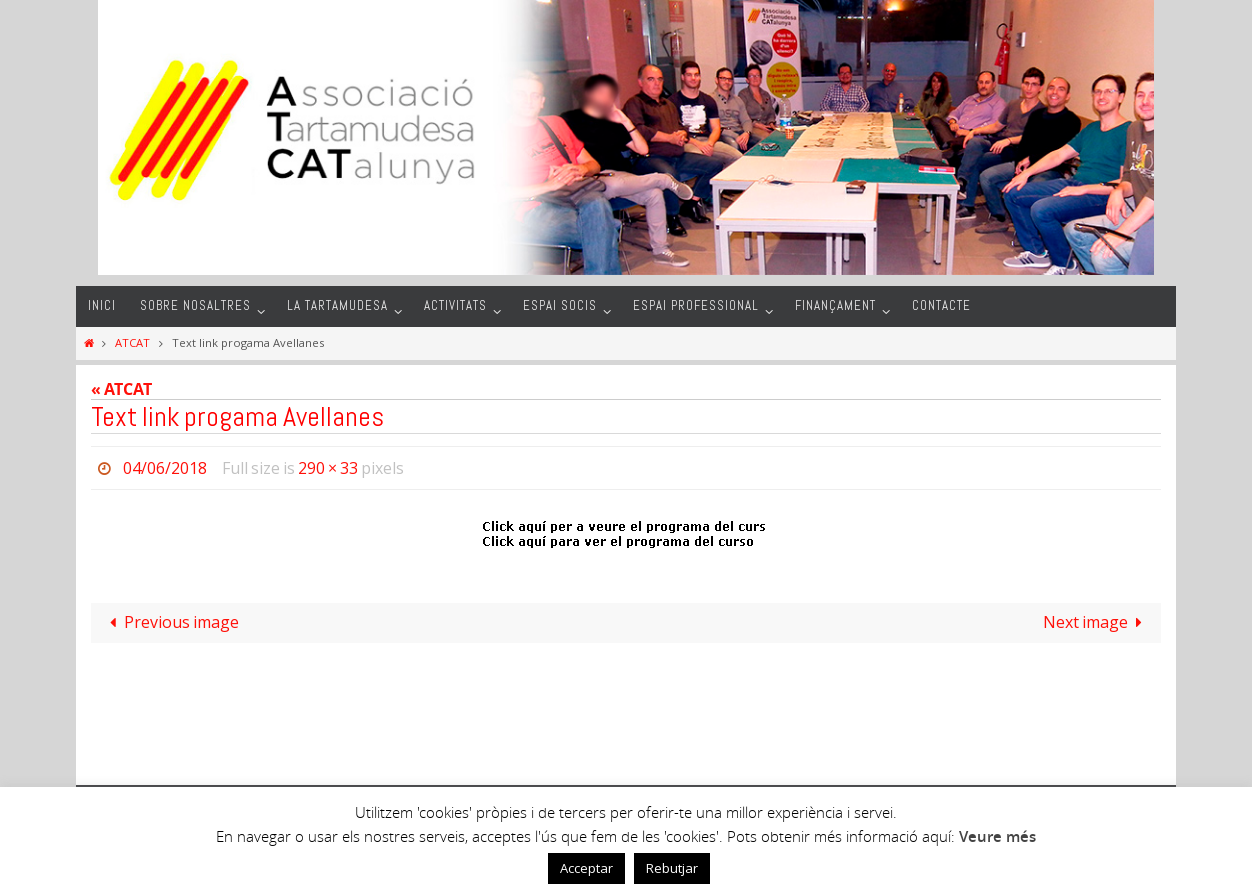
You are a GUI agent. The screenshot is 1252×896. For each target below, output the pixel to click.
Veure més (997, 836)
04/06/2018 (165, 468)
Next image (1096, 622)
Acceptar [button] (586, 868)
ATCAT (132, 342)
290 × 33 (328, 468)
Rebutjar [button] (672, 868)
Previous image (170, 622)
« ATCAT (121, 389)
